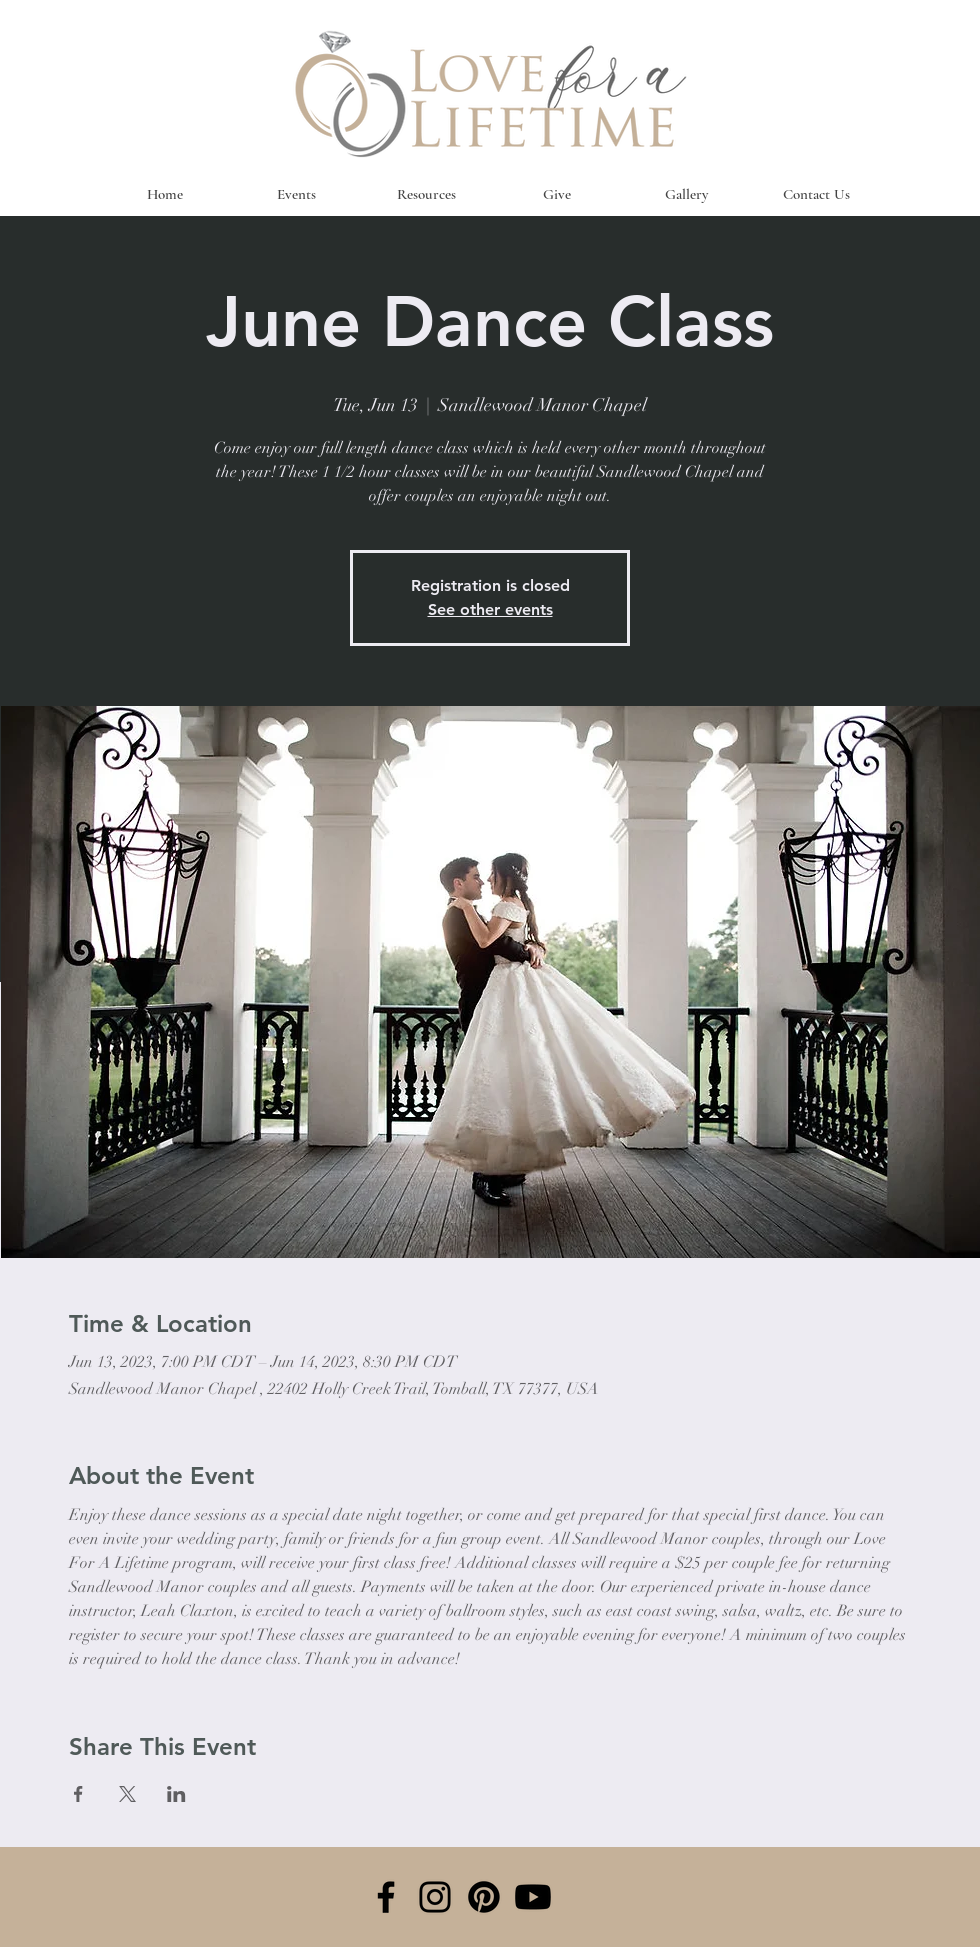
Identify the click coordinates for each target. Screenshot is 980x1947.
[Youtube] (533, 1897)
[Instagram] (435, 1897)
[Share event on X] (127, 1794)
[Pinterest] (484, 1897)
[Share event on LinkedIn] (176, 1794)
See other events (490, 609)
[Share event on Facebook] (78, 1794)
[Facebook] (386, 1897)
